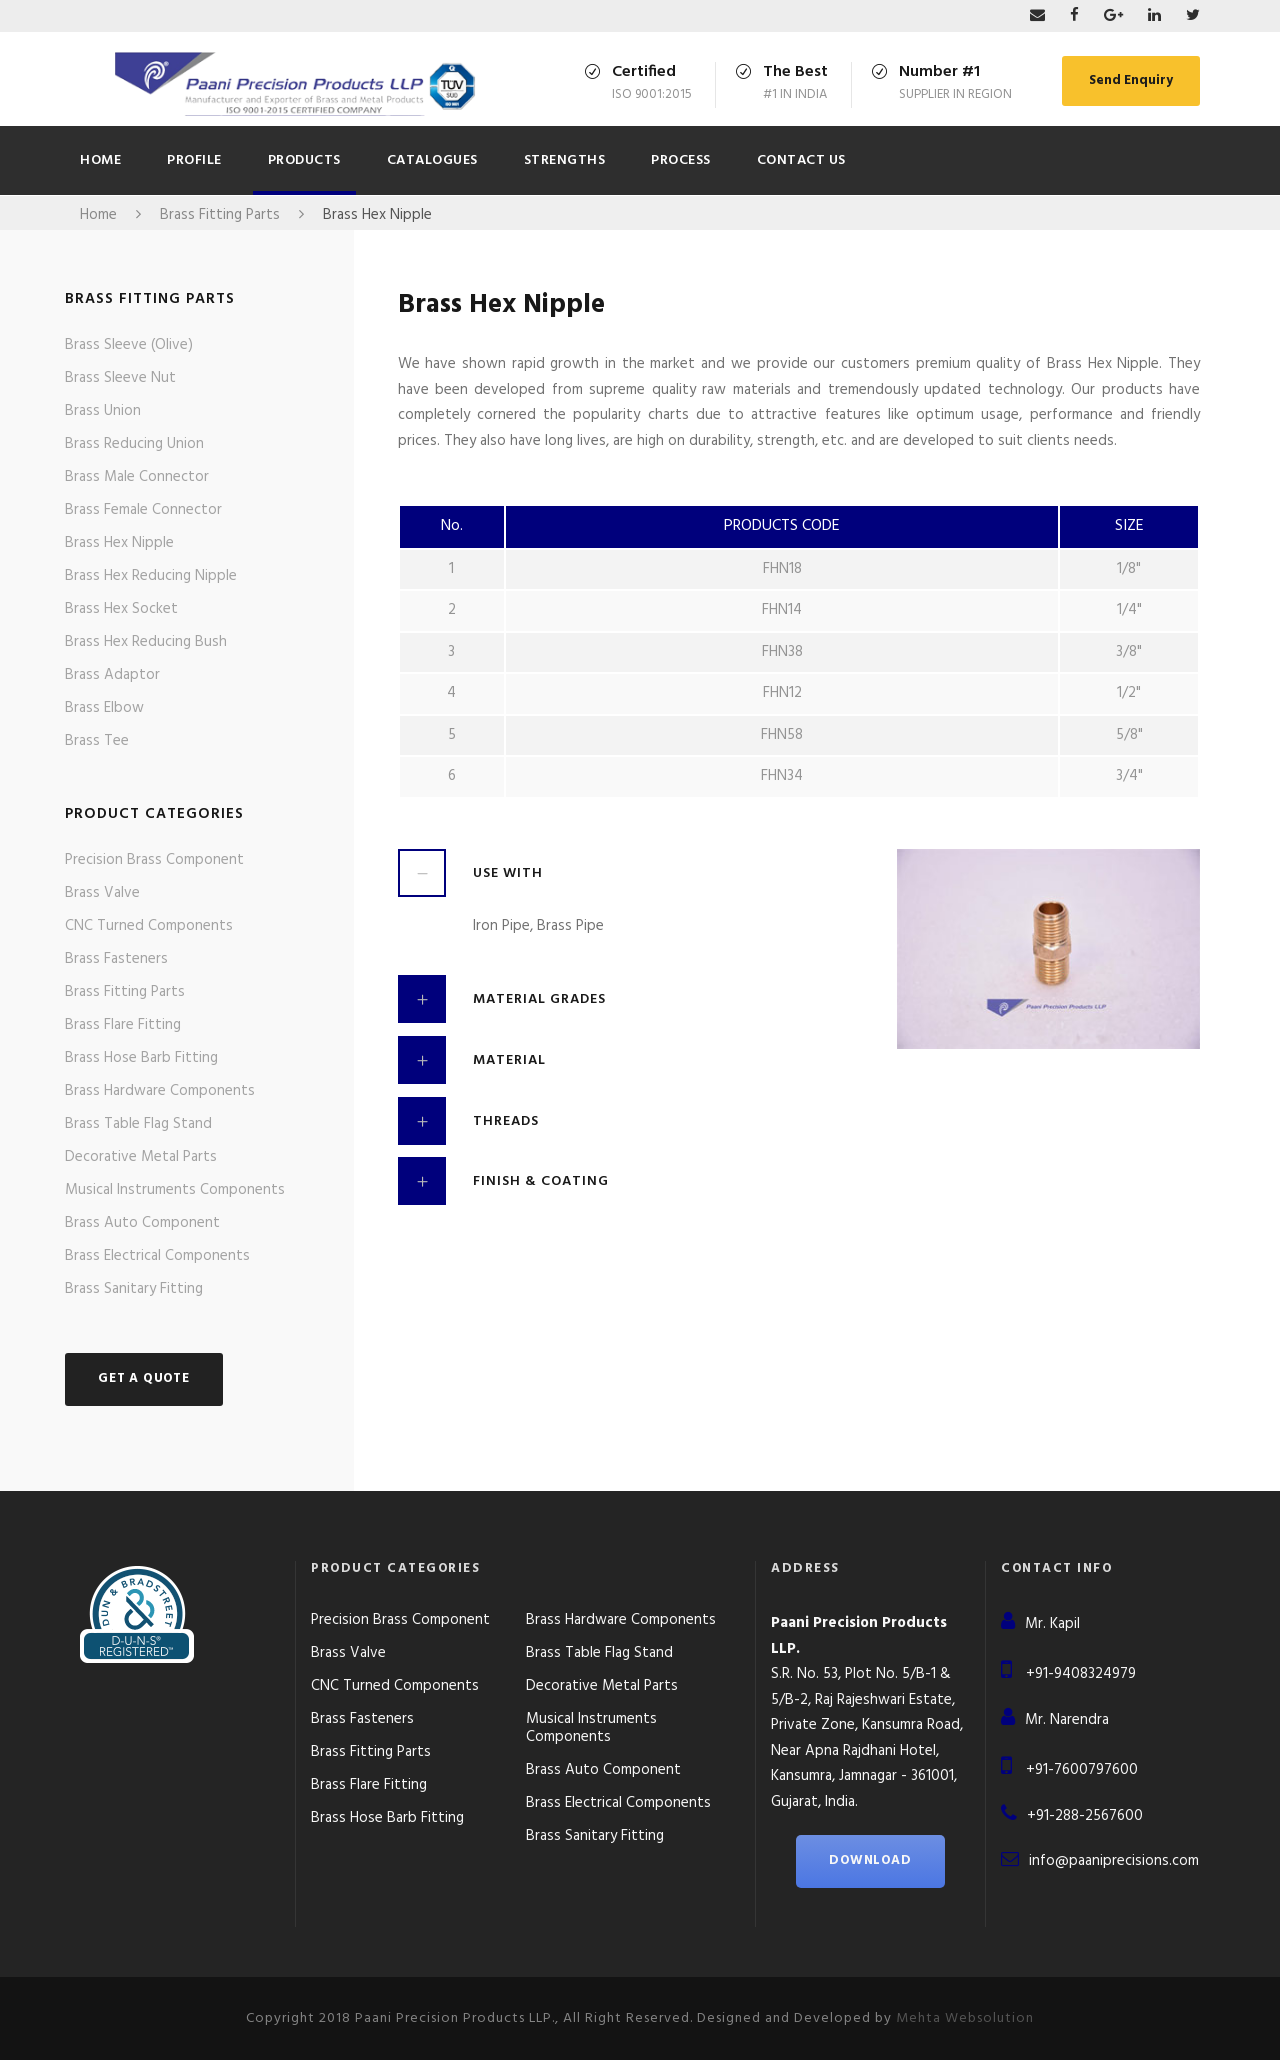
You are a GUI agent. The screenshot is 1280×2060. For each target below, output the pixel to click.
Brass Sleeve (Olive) (129, 345)
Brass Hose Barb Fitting (141, 1058)
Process (681, 160)
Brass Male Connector (137, 477)
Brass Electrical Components (157, 1256)
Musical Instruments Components (175, 1190)
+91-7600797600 (1082, 1770)
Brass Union (103, 411)
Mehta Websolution (965, 2018)
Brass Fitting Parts (125, 992)
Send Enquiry (1131, 80)
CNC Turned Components (149, 926)
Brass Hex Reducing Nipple (151, 576)
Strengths (565, 160)
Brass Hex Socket (121, 609)
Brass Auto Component (142, 1223)
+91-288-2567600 (1085, 1816)
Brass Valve (102, 893)
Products (304, 160)
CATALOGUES (432, 160)
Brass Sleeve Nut (120, 378)
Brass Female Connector (143, 510)
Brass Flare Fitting (123, 1025)
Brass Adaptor (112, 675)
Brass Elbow (104, 708)
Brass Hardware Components (160, 1091)
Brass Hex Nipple (119, 543)
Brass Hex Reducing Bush (146, 642)
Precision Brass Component (154, 860)
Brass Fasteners (116, 959)
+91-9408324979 (1081, 1674)
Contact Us (801, 160)
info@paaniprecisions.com (1114, 1861)
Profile (194, 160)
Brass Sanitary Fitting (134, 1289)
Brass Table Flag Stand (138, 1124)
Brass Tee (97, 741)
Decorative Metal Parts (141, 1157)
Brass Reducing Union (134, 444)
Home (100, 160)
